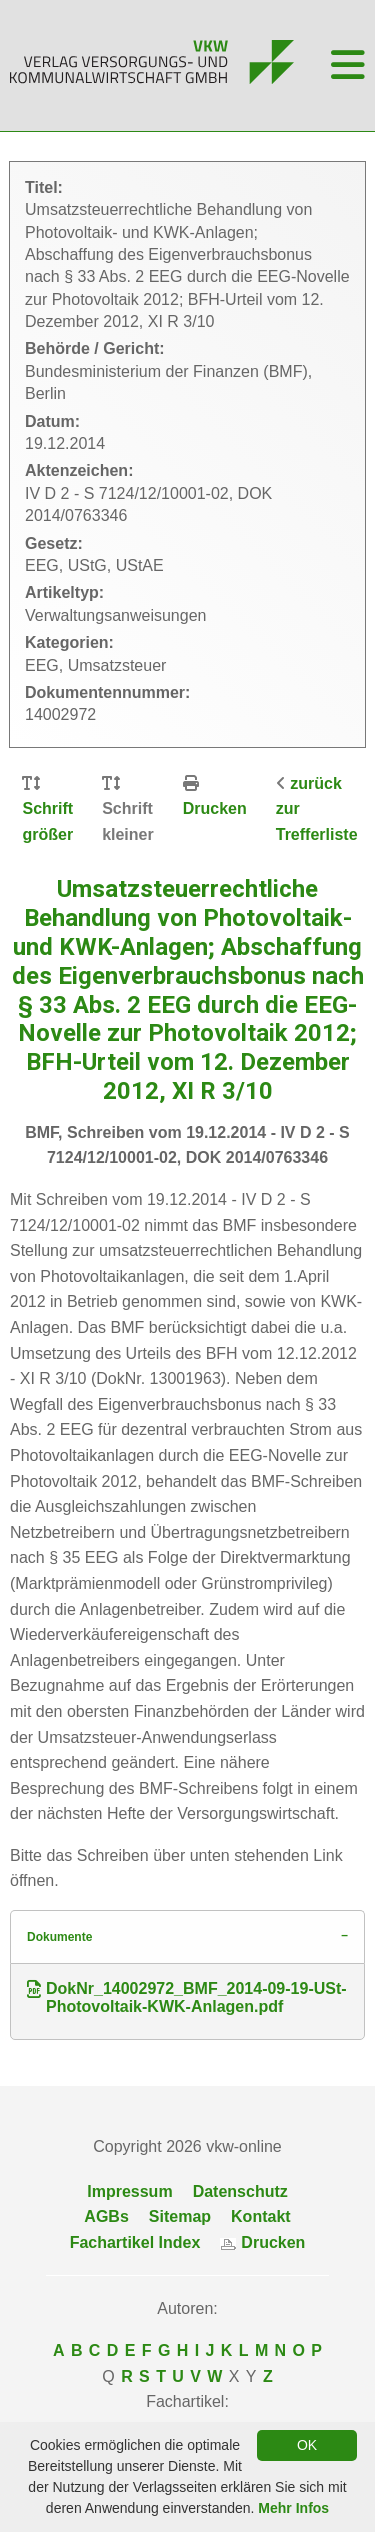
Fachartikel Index (135, 2242)
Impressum (129, 2191)
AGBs (106, 2216)
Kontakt (261, 2216)
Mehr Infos (293, 2508)
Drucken (215, 808)
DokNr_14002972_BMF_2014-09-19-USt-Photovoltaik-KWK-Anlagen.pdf (187, 1997)
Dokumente (59, 1937)
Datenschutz (240, 2191)
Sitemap (180, 2216)
